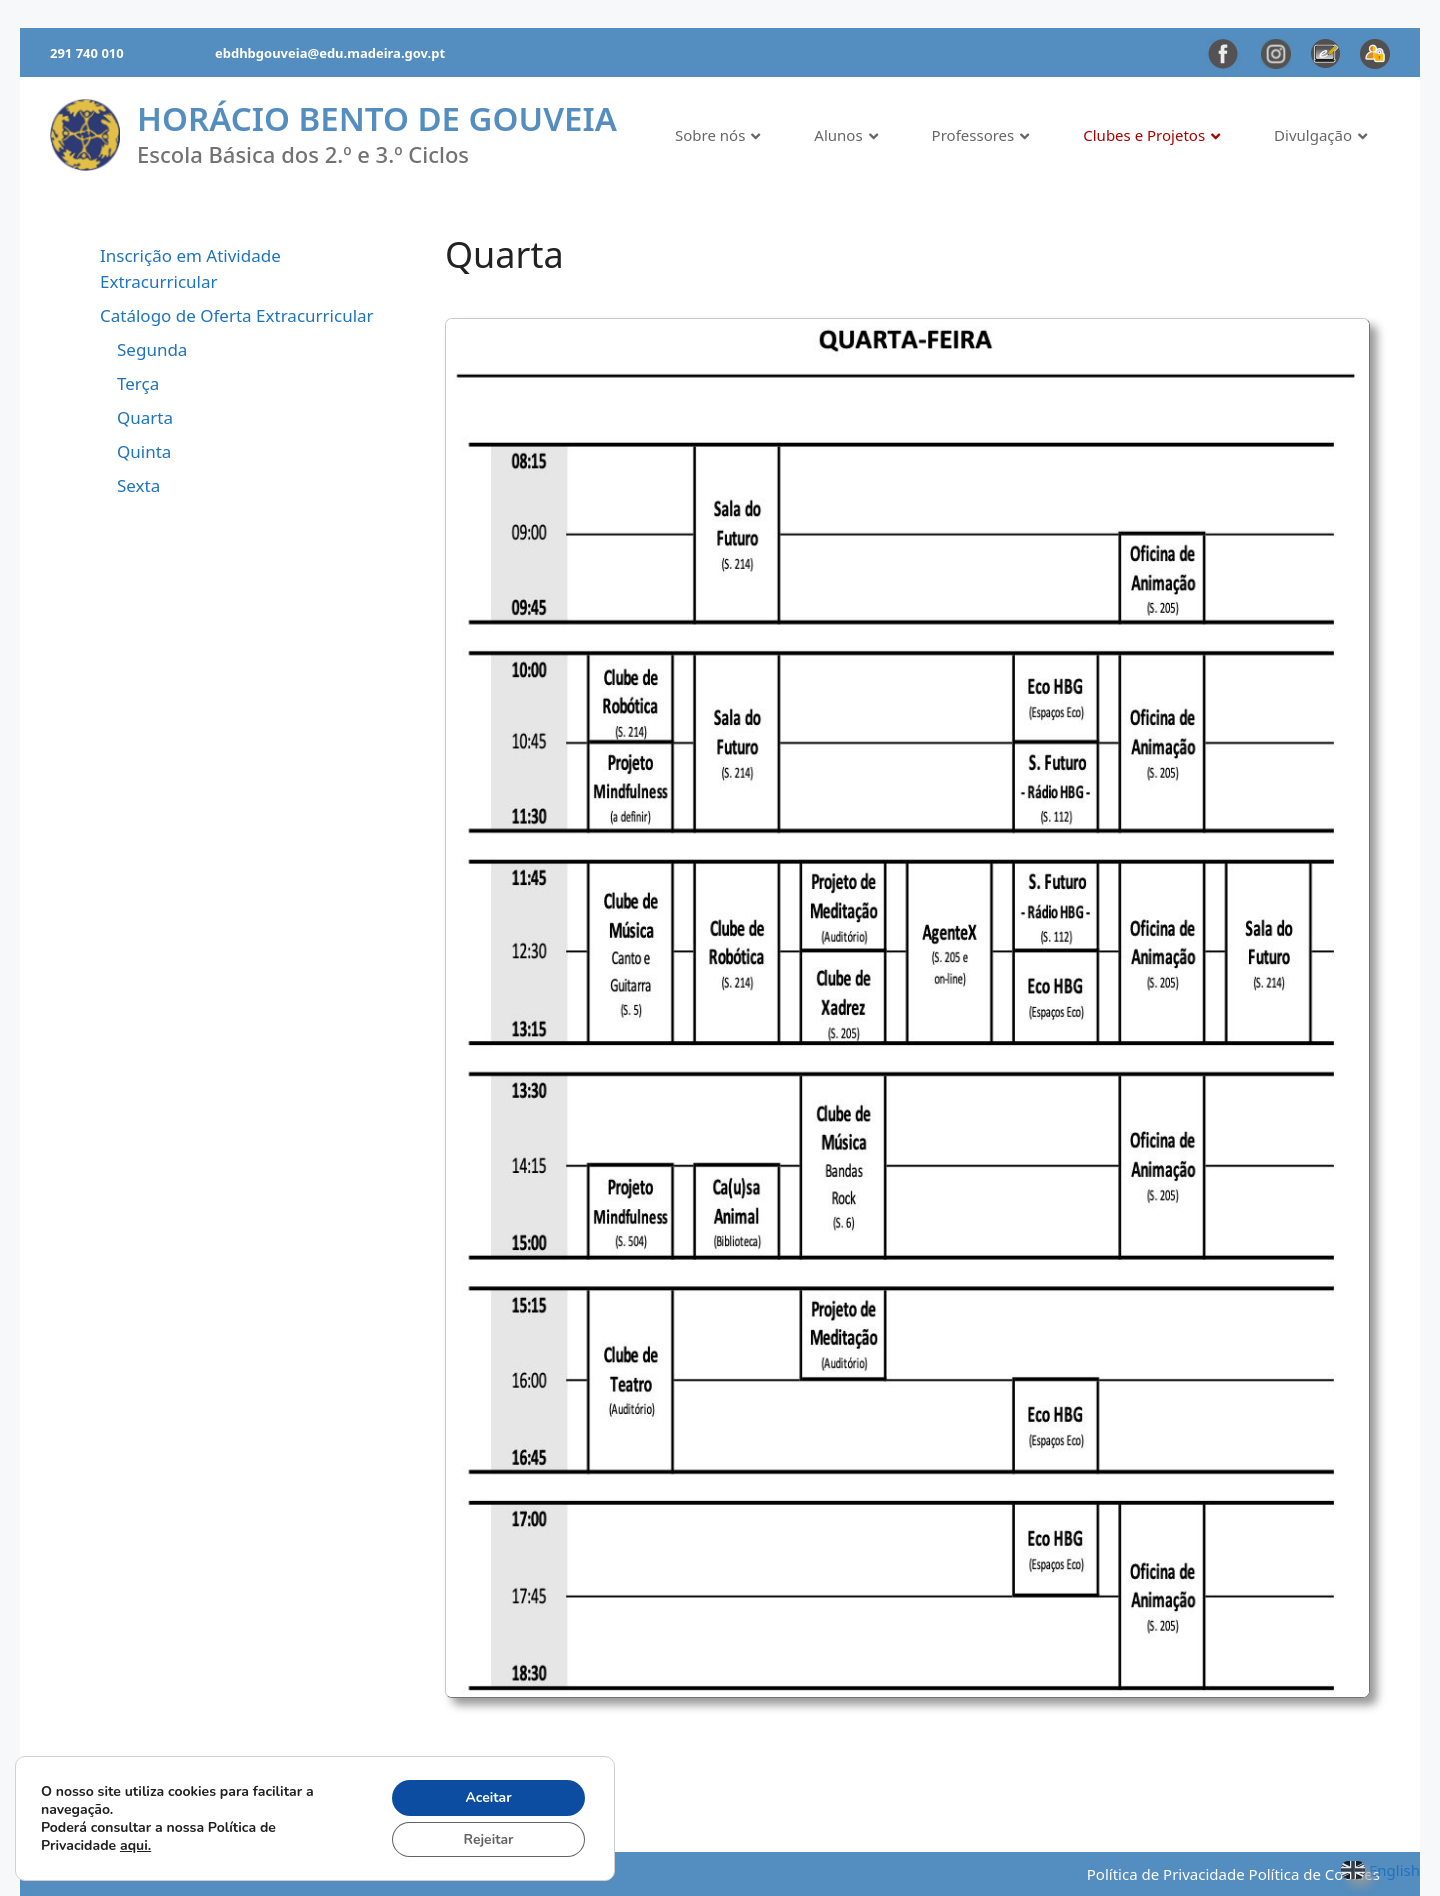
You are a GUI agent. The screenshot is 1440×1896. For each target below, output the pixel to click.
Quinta (144, 451)
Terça (138, 383)
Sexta (138, 485)
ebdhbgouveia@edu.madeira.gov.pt (330, 53)
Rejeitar (488, 1838)
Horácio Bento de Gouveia (377, 118)
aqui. (135, 1844)
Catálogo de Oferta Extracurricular (237, 315)
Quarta (145, 417)
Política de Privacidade (1166, 1874)
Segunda (152, 349)
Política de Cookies (1314, 1874)
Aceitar (488, 1796)
